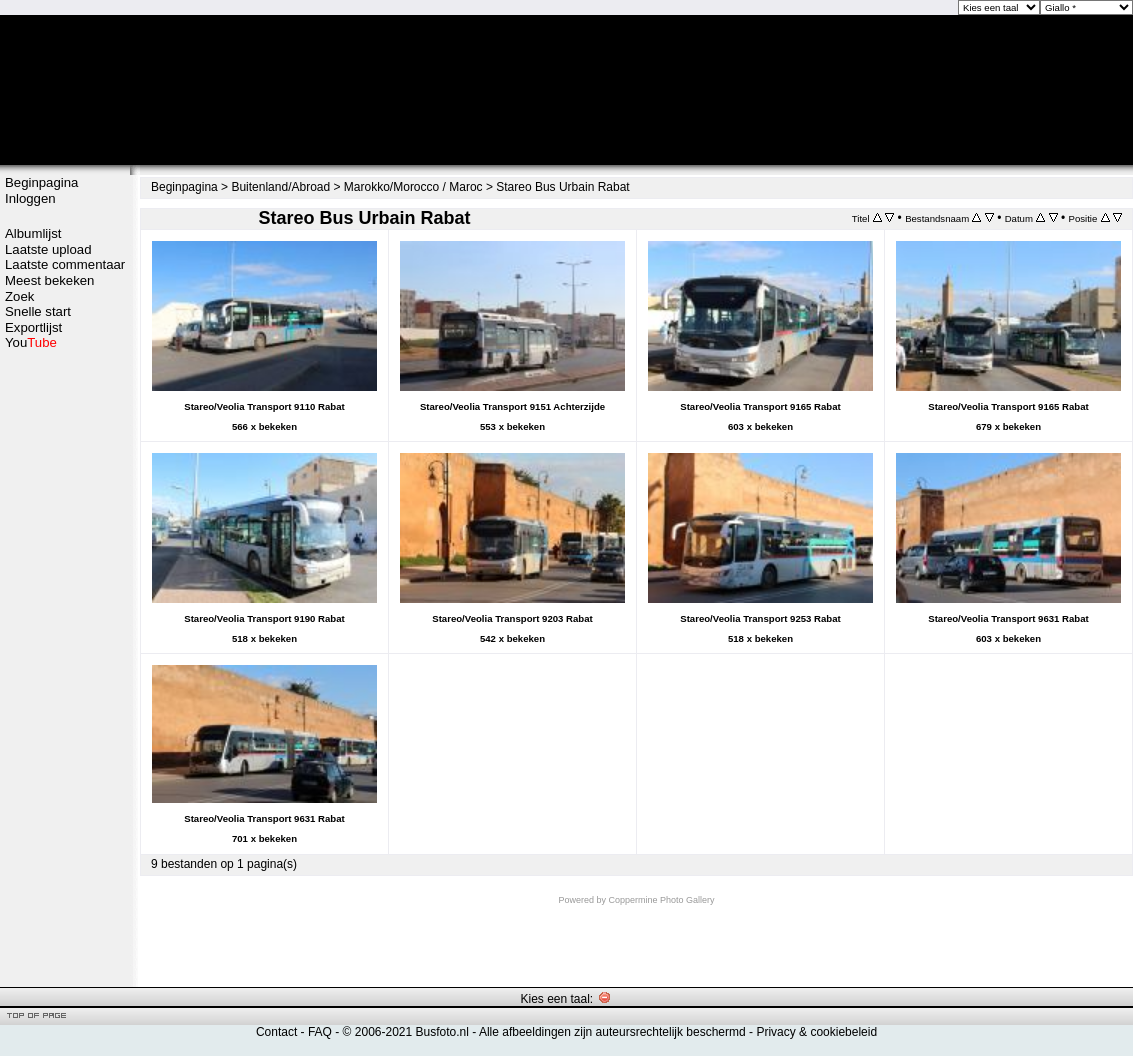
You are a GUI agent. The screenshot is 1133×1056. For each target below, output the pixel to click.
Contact (276, 1032)
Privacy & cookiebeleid (816, 1032)
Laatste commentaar (65, 264)
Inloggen (30, 198)
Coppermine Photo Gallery (661, 900)
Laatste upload (48, 249)
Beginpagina (41, 182)
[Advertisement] (65, 667)
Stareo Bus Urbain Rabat (562, 187)
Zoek (19, 296)
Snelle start (38, 311)
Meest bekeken (49, 280)
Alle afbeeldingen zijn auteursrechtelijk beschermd (612, 1032)
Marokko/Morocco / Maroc (413, 187)
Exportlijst (33, 327)
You (31, 342)
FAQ (320, 1032)
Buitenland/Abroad (280, 187)
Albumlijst (33, 233)
